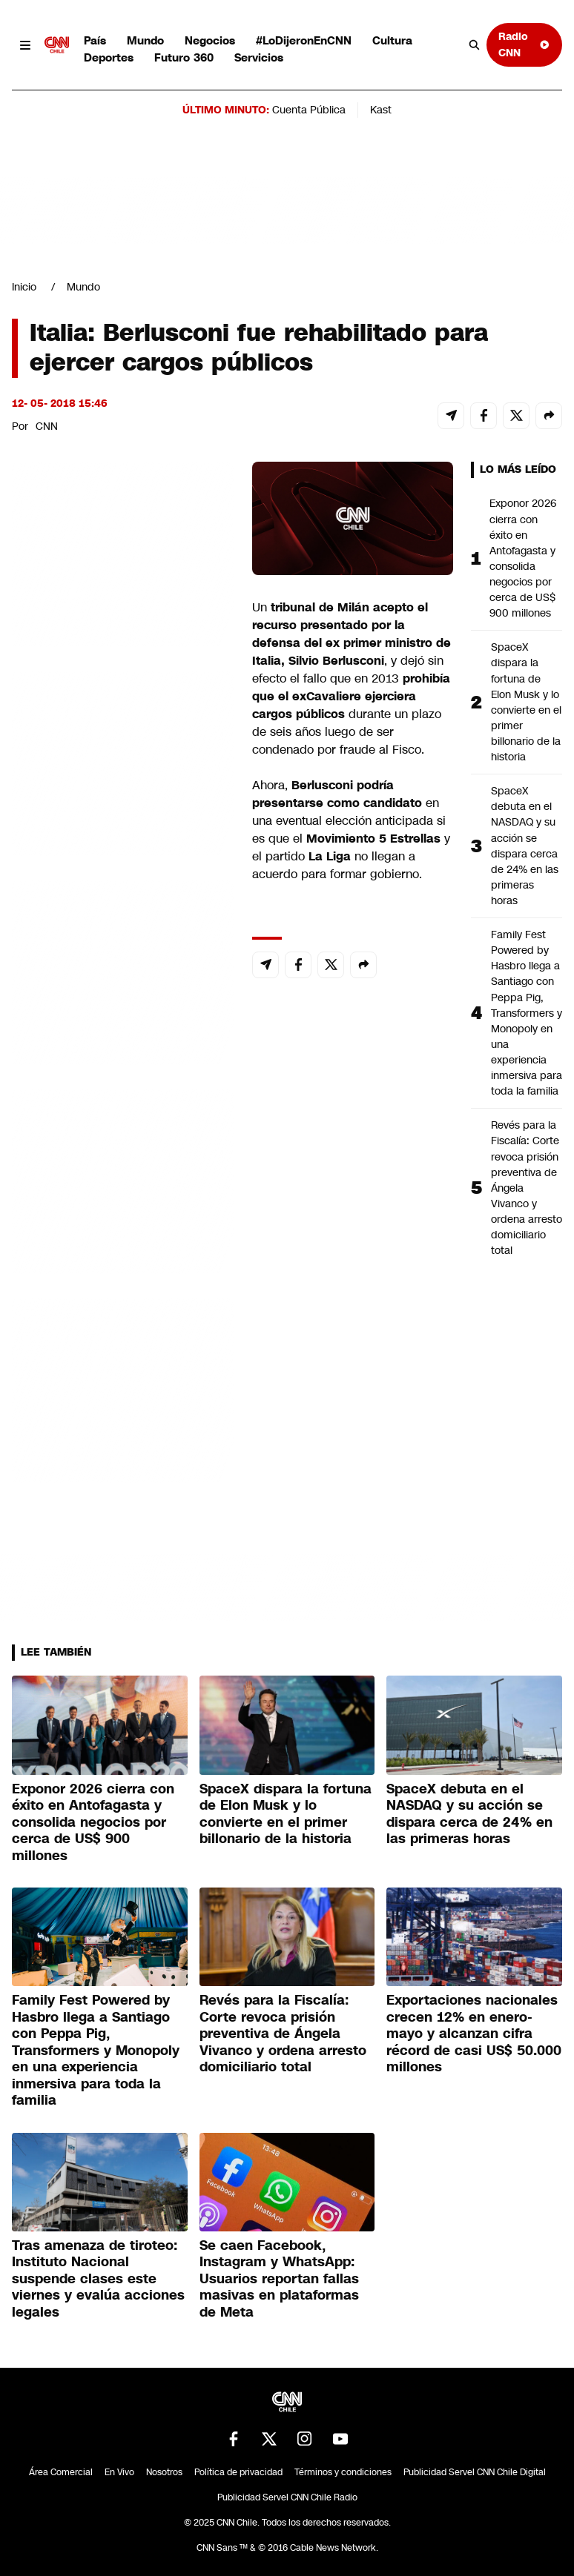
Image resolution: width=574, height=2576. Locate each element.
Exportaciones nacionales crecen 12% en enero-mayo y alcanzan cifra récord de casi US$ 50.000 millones (473, 2034)
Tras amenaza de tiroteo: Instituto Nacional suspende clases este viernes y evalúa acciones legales (98, 2279)
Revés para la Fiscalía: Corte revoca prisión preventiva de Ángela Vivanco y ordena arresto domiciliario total (526, 1188)
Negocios (210, 40)
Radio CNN (524, 44)
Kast (381, 109)
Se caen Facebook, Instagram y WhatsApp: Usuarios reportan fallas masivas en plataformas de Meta (279, 2279)
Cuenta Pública (309, 109)
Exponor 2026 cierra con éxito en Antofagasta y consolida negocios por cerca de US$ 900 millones (522, 558)
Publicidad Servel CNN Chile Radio (287, 2497)
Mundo (145, 40)
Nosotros (164, 2472)
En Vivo (119, 2472)
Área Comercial (61, 2472)
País (95, 40)
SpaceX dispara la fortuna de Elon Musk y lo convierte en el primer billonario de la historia (526, 702)
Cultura (392, 40)
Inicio (24, 286)
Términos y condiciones (343, 2472)
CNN (47, 426)
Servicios (258, 57)
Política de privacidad (238, 2472)
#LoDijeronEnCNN (304, 40)
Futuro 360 (184, 57)
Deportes (108, 57)
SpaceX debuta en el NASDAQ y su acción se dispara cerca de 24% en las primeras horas (524, 845)
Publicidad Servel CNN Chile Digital (474, 2472)
